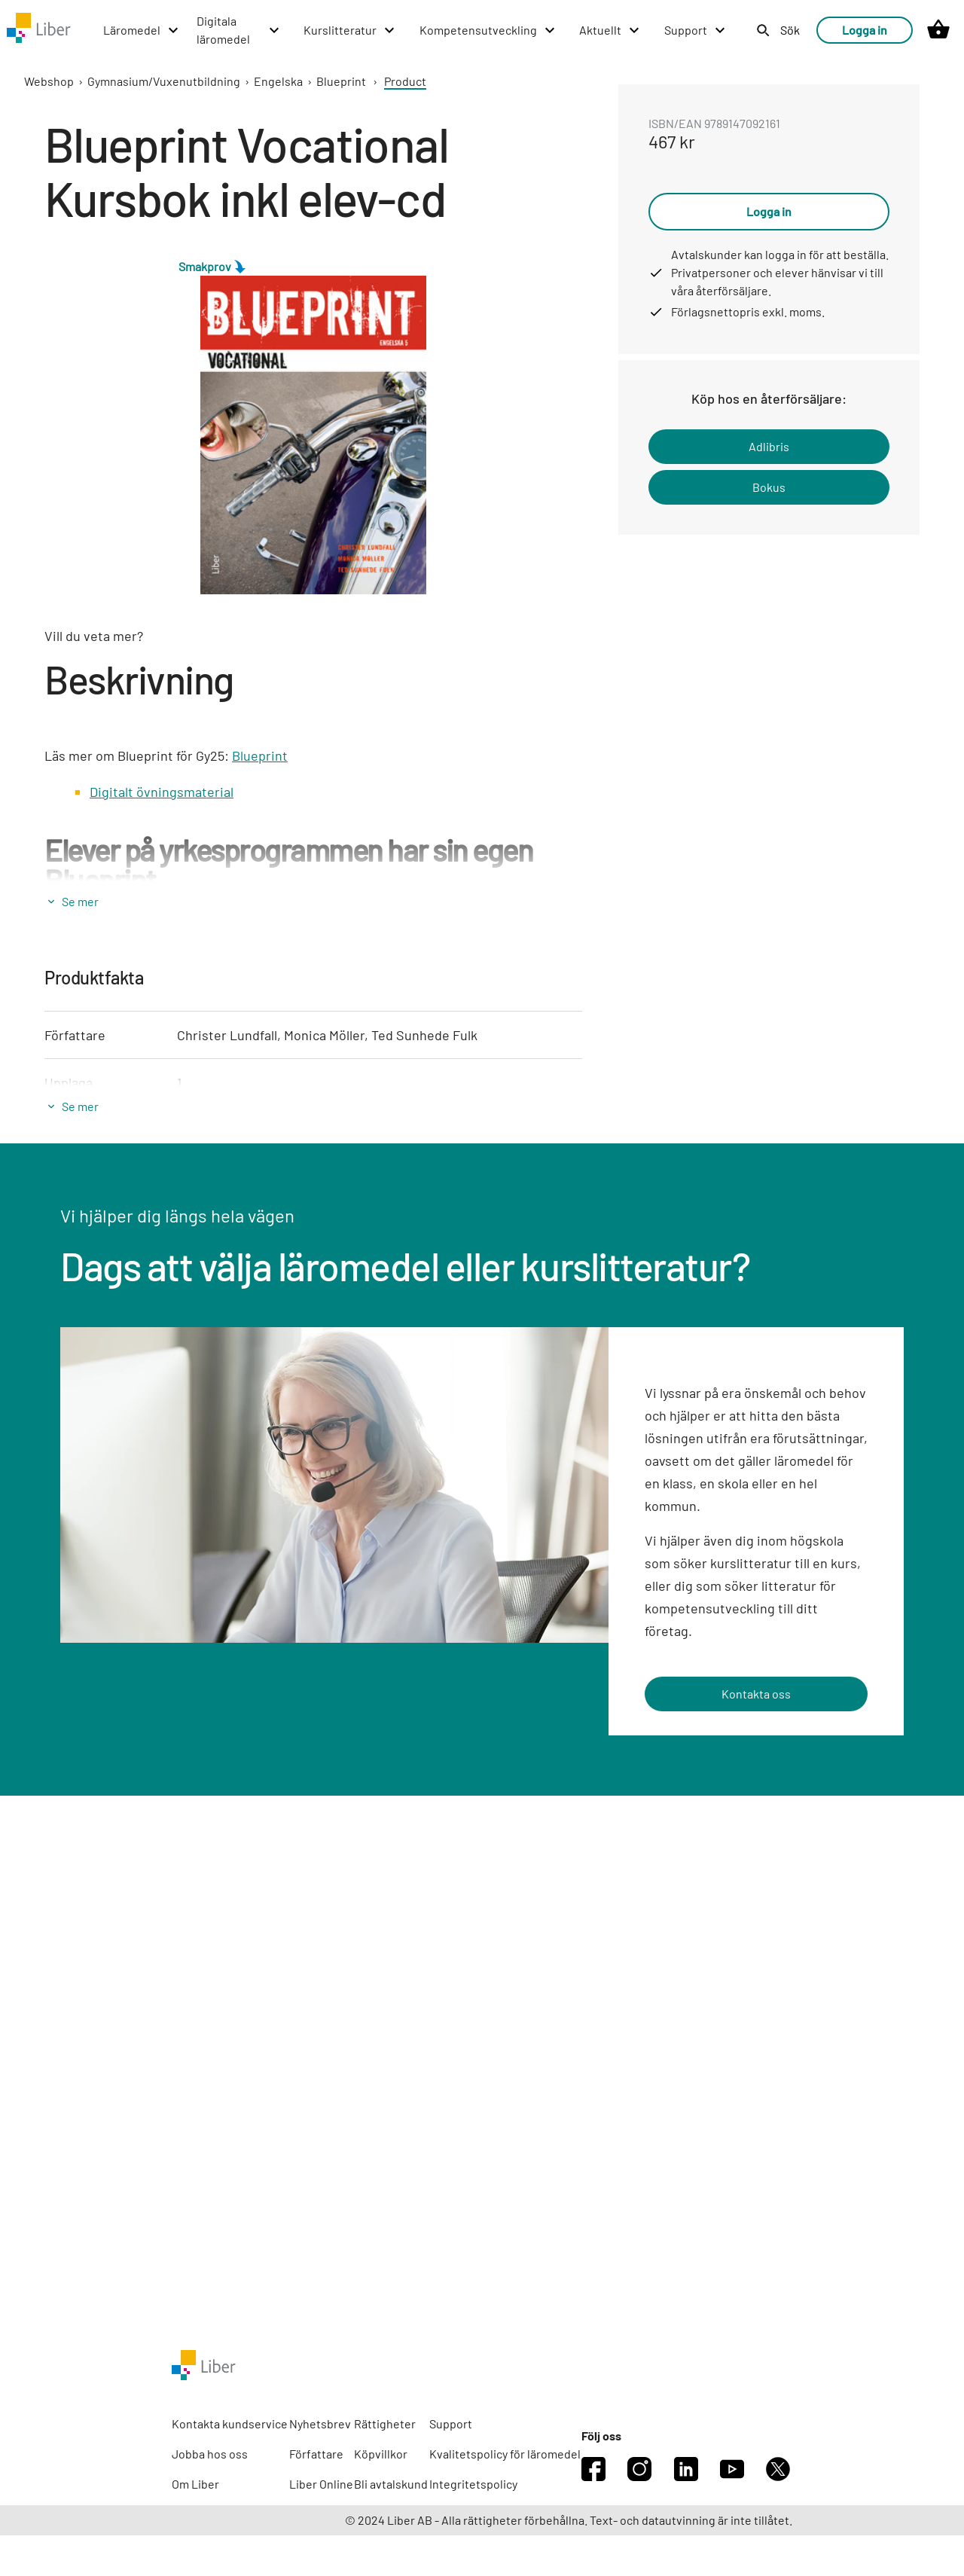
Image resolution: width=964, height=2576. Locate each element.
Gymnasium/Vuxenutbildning (163, 81)
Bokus (769, 487)
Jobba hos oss (210, 2453)
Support (450, 2423)
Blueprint (341, 81)
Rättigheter (385, 2423)
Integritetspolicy (473, 2484)
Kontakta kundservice (230, 2423)
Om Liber (195, 2484)
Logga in (864, 30)
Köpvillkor (380, 2453)
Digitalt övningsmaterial (161, 791)
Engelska (278, 81)
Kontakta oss (756, 1693)
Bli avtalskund (391, 2484)
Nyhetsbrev (320, 2423)
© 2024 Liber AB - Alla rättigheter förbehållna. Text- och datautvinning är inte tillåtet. (568, 2520)
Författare (316, 2453)
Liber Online (321, 2484)
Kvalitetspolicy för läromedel (505, 2453)
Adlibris (769, 446)
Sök (790, 30)
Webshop (49, 81)
